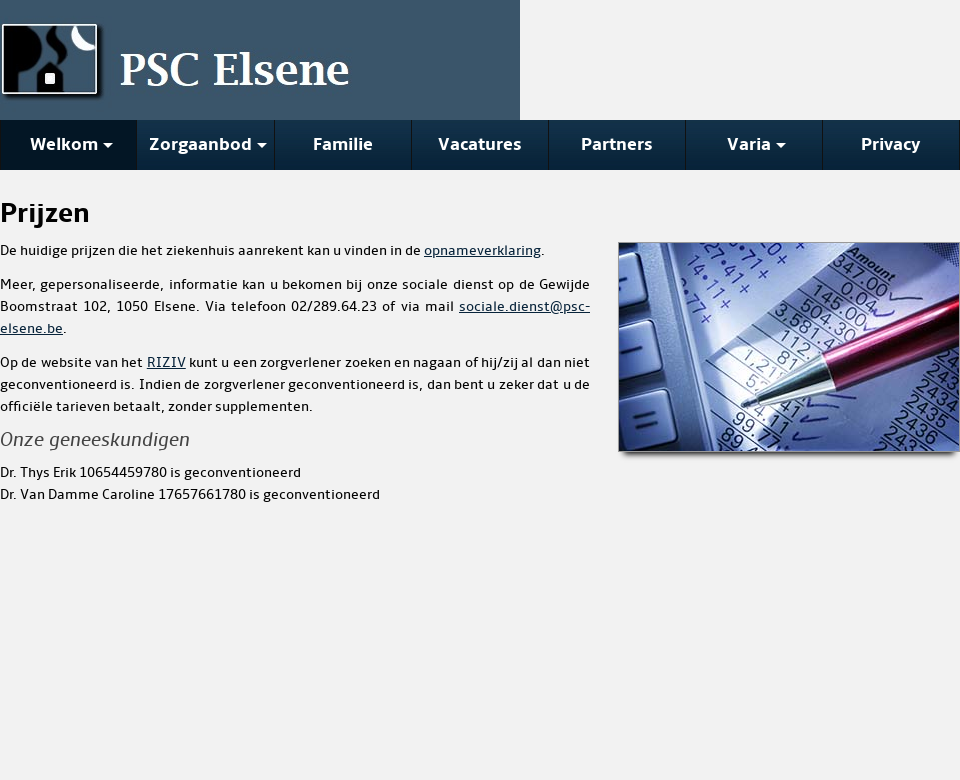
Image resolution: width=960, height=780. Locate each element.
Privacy (891, 144)
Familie (343, 144)
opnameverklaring (482, 250)
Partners (617, 144)
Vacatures (480, 144)
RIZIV (166, 362)
